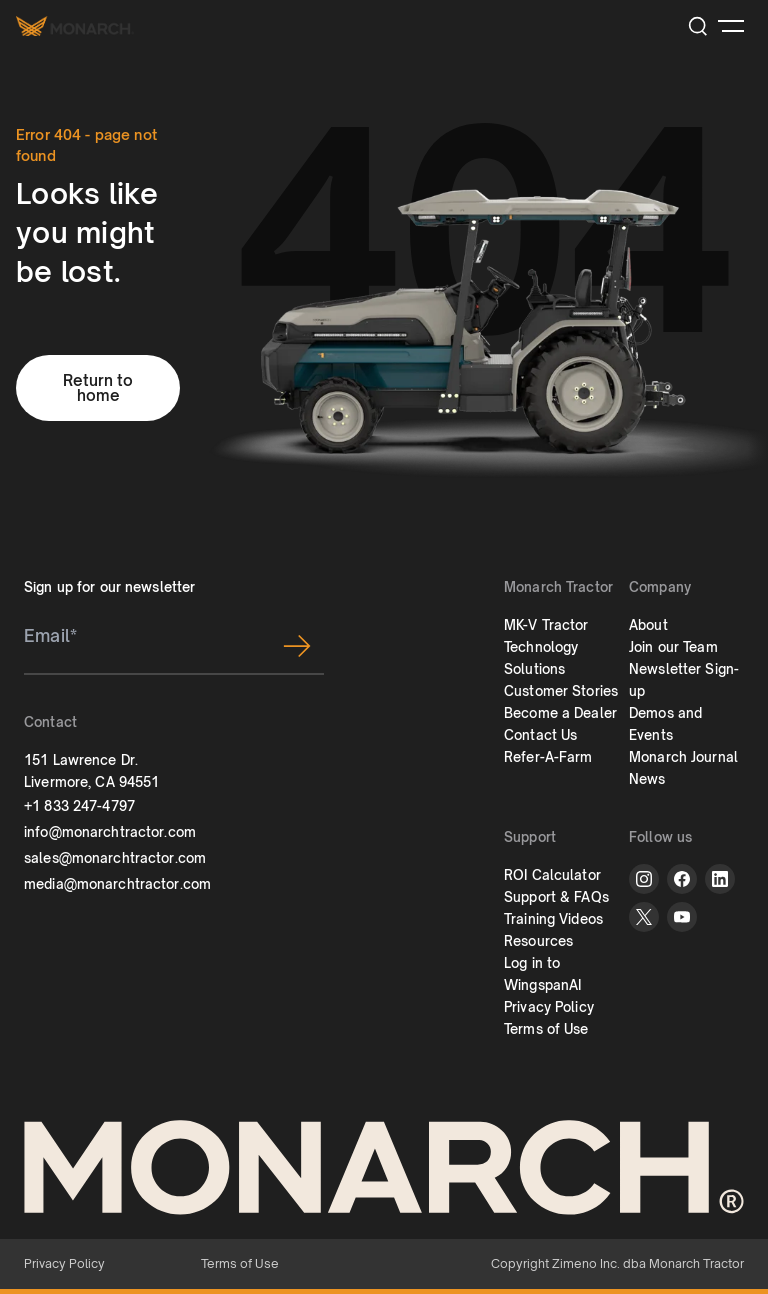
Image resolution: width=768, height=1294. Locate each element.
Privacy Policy (549, 1007)
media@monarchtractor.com (117, 884)
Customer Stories (561, 691)
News (647, 779)
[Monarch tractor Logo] (75, 25)
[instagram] (644, 879)
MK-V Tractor (546, 625)
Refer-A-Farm (548, 757)
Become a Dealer (560, 713)
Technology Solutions (541, 658)
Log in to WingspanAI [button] (542, 974)
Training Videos (553, 919)
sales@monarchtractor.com (115, 858)
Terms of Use (546, 1029)
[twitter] (644, 917)
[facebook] (682, 879)
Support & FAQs (556, 897)
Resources (538, 941)
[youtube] (682, 917)
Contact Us (540, 735)
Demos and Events (665, 724)
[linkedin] (720, 879)
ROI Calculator (552, 875)
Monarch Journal (683, 757)
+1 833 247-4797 (79, 806)
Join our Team (673, 647)
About (648, 625)
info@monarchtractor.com (110, 832)
